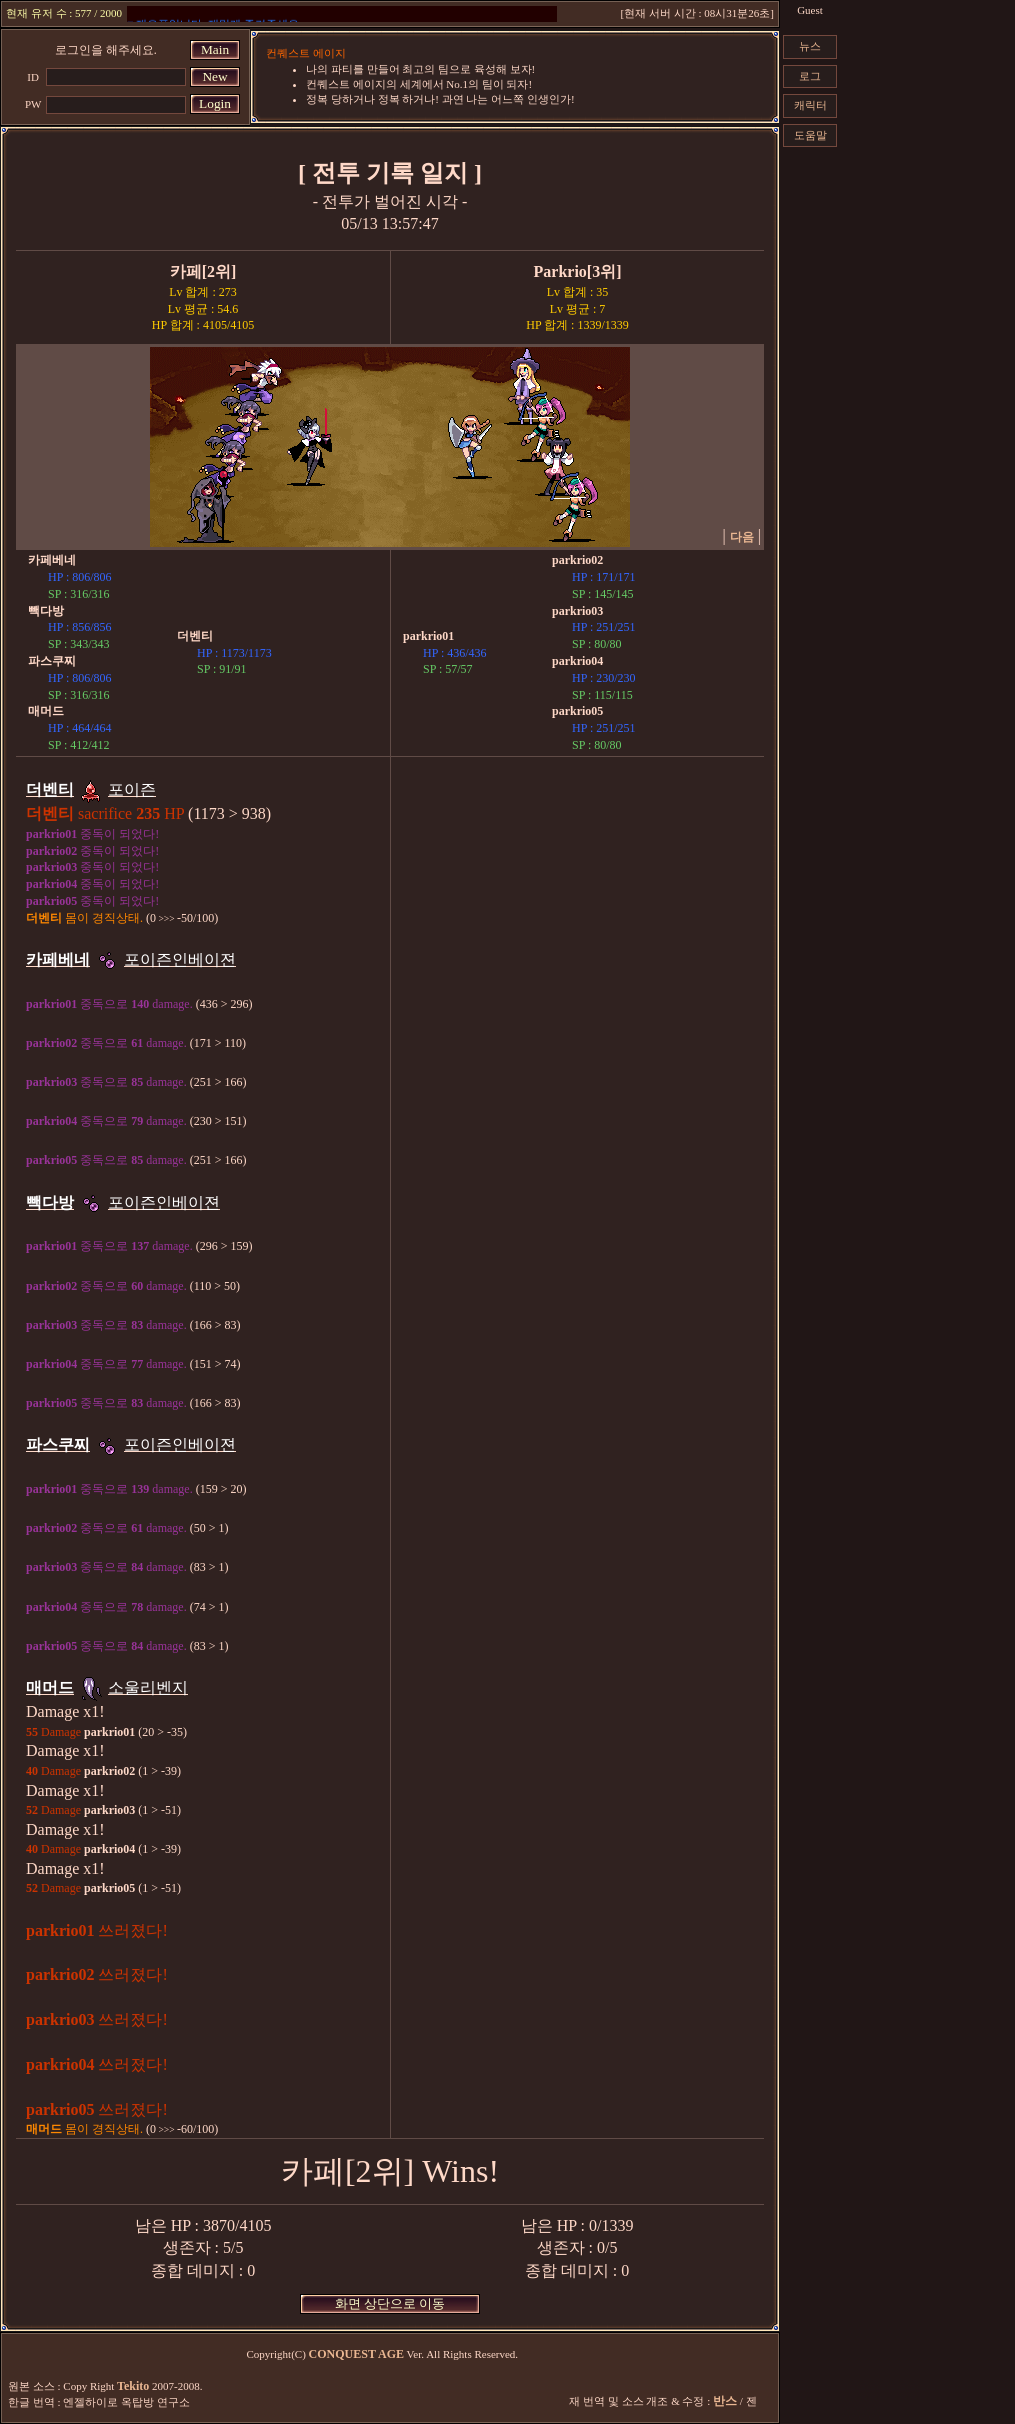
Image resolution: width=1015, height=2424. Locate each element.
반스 (725, 2401)
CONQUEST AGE (356, 2354)
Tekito (133, 2386)
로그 (810, 76)
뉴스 (810, 46)
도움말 (810, 135)
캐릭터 (810, 105)
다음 (742, 537)
